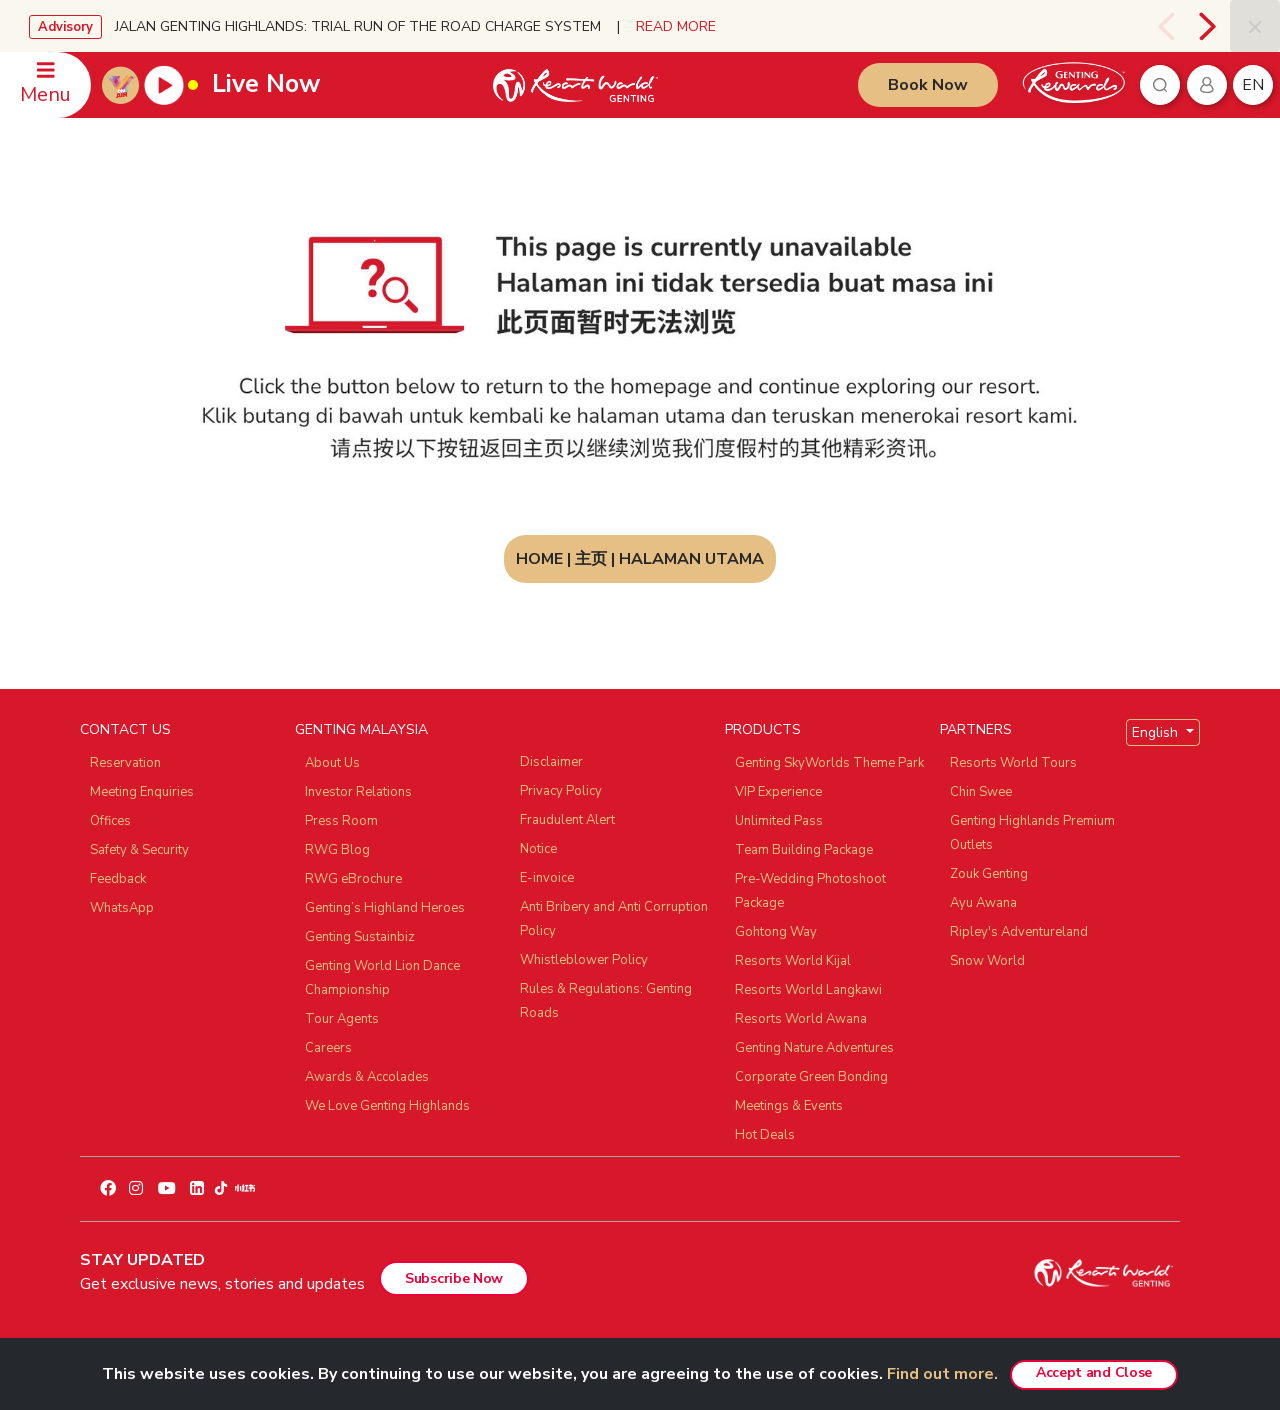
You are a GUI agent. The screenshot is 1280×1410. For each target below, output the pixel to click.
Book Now (928, 85)
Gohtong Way (776, 932)
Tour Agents (342, 1019)
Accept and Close (1094, 1372)
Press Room (341, 821)
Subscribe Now (454, 1278)
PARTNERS (976, 729)
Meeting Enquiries (142, 792)
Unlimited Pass (779, 821)
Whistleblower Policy (584, 960)
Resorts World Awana (801, 1019)
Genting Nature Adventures (814, 1048)
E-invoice (547, 878)
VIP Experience (778, 792)
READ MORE (676, 26)
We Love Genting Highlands (387, 1106)
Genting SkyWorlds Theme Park (829, 763)
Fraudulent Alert (567, 820)
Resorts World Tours (1013, 763)
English (1157, 732)
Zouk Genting (989, 874)
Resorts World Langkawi (808, 990)
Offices (110, 821)
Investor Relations (358, 792)
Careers (328, 1048)
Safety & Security (139, 850)
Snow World (987, 961)
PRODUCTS (763, 729)
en (1253, 85)
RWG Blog (337, 850)
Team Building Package (804, 850)
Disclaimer (551, 762)
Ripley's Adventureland (1019, 932)
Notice (538, 849)
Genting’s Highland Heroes (385, 908)
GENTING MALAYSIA (361, 729)
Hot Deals (765, 1135)
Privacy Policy (561, 791)
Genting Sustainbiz (360, 937)
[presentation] (1165, 26)
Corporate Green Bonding (811, 1077)
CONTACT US (125, 729)
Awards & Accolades (367, 1077)
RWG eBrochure (353, 879)
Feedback (118, 879)
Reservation (125, 763)
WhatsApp (122, 908)
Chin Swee (981, 792)
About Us (332, 763)
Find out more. (942, 1374)
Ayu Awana (983, 903)
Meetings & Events (789, 1106)
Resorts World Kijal (793, 961)
